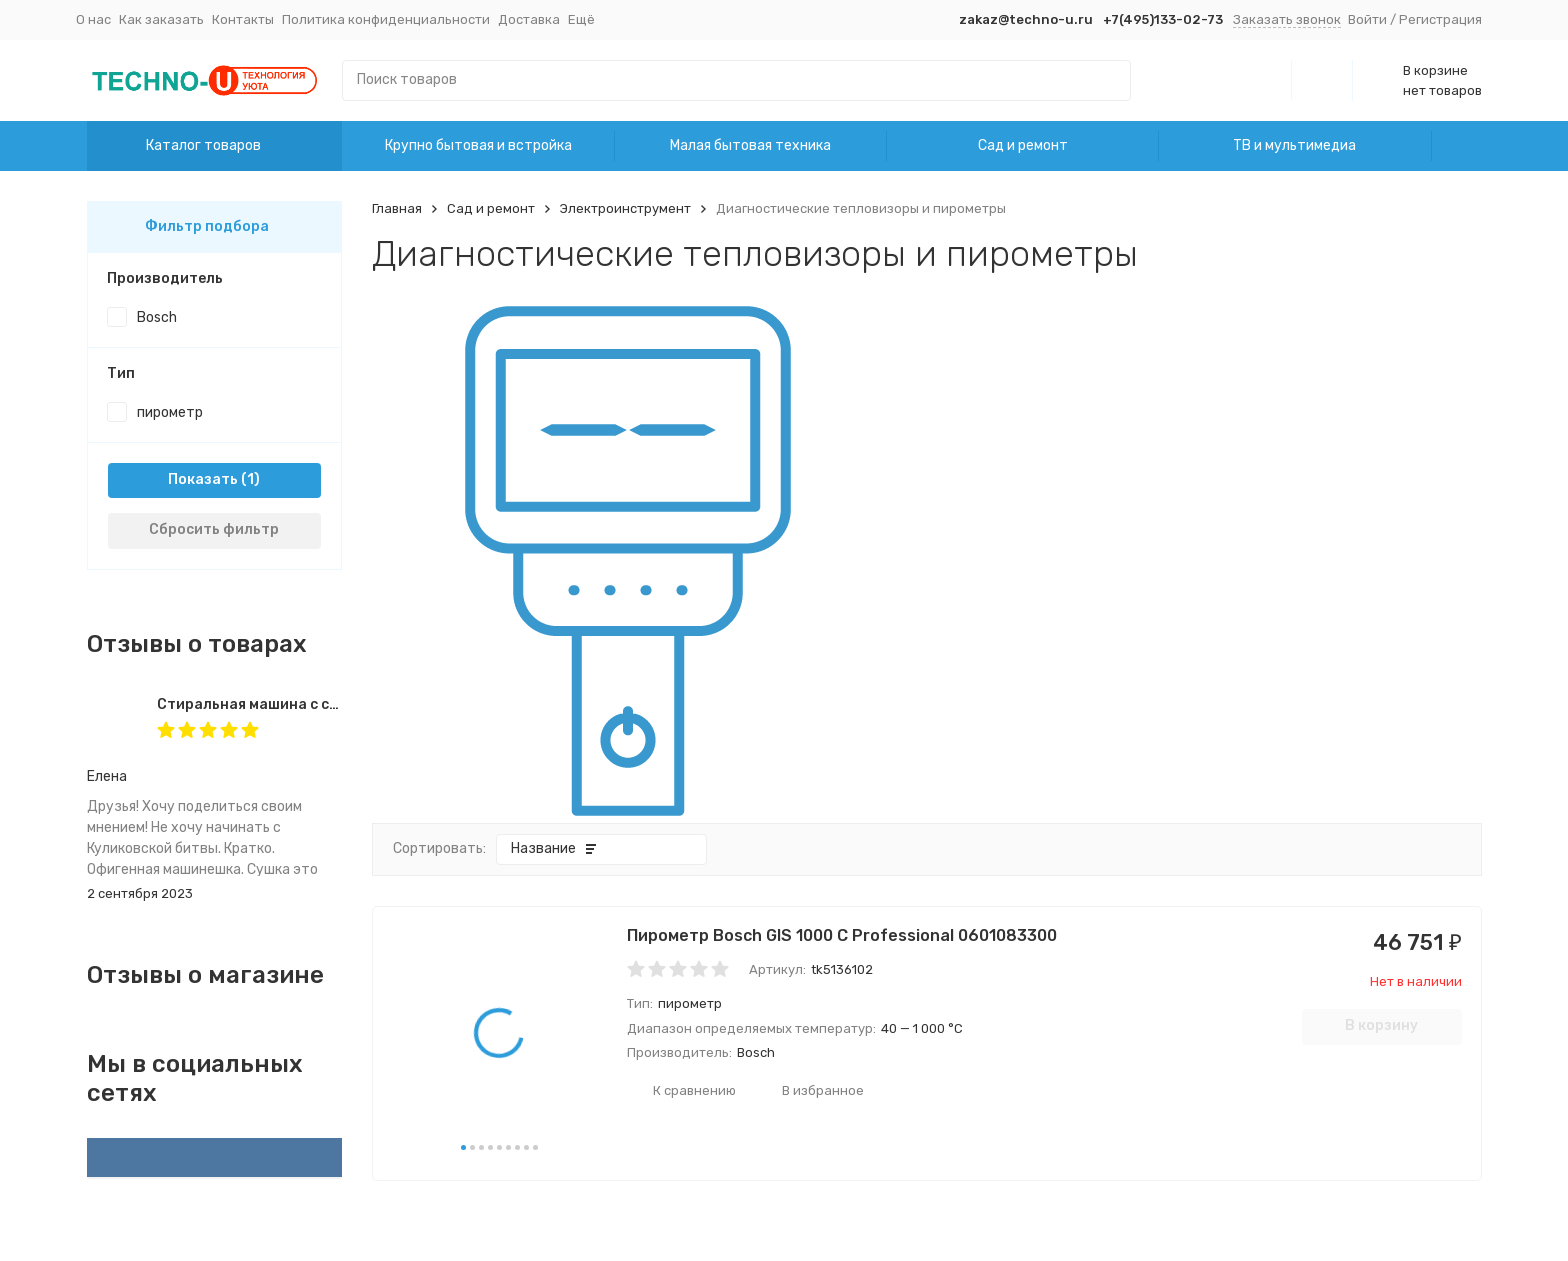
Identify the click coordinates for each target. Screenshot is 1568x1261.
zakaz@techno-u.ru (1026, 19)
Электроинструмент (625, 208)
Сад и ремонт (1023, 145)
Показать (203, 479)
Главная (397, 208)
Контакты (243, 19)
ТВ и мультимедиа (1294, 145)
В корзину (1381, 1025)
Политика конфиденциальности (386, 19)
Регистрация (1440, 19)
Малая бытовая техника (750, 145)
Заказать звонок (1287, 19)
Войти (1367, 19)
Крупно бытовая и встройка (478, 145)
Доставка (529, 19)
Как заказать (161, 19)
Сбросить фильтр (214, 529)
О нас (93, 19)
